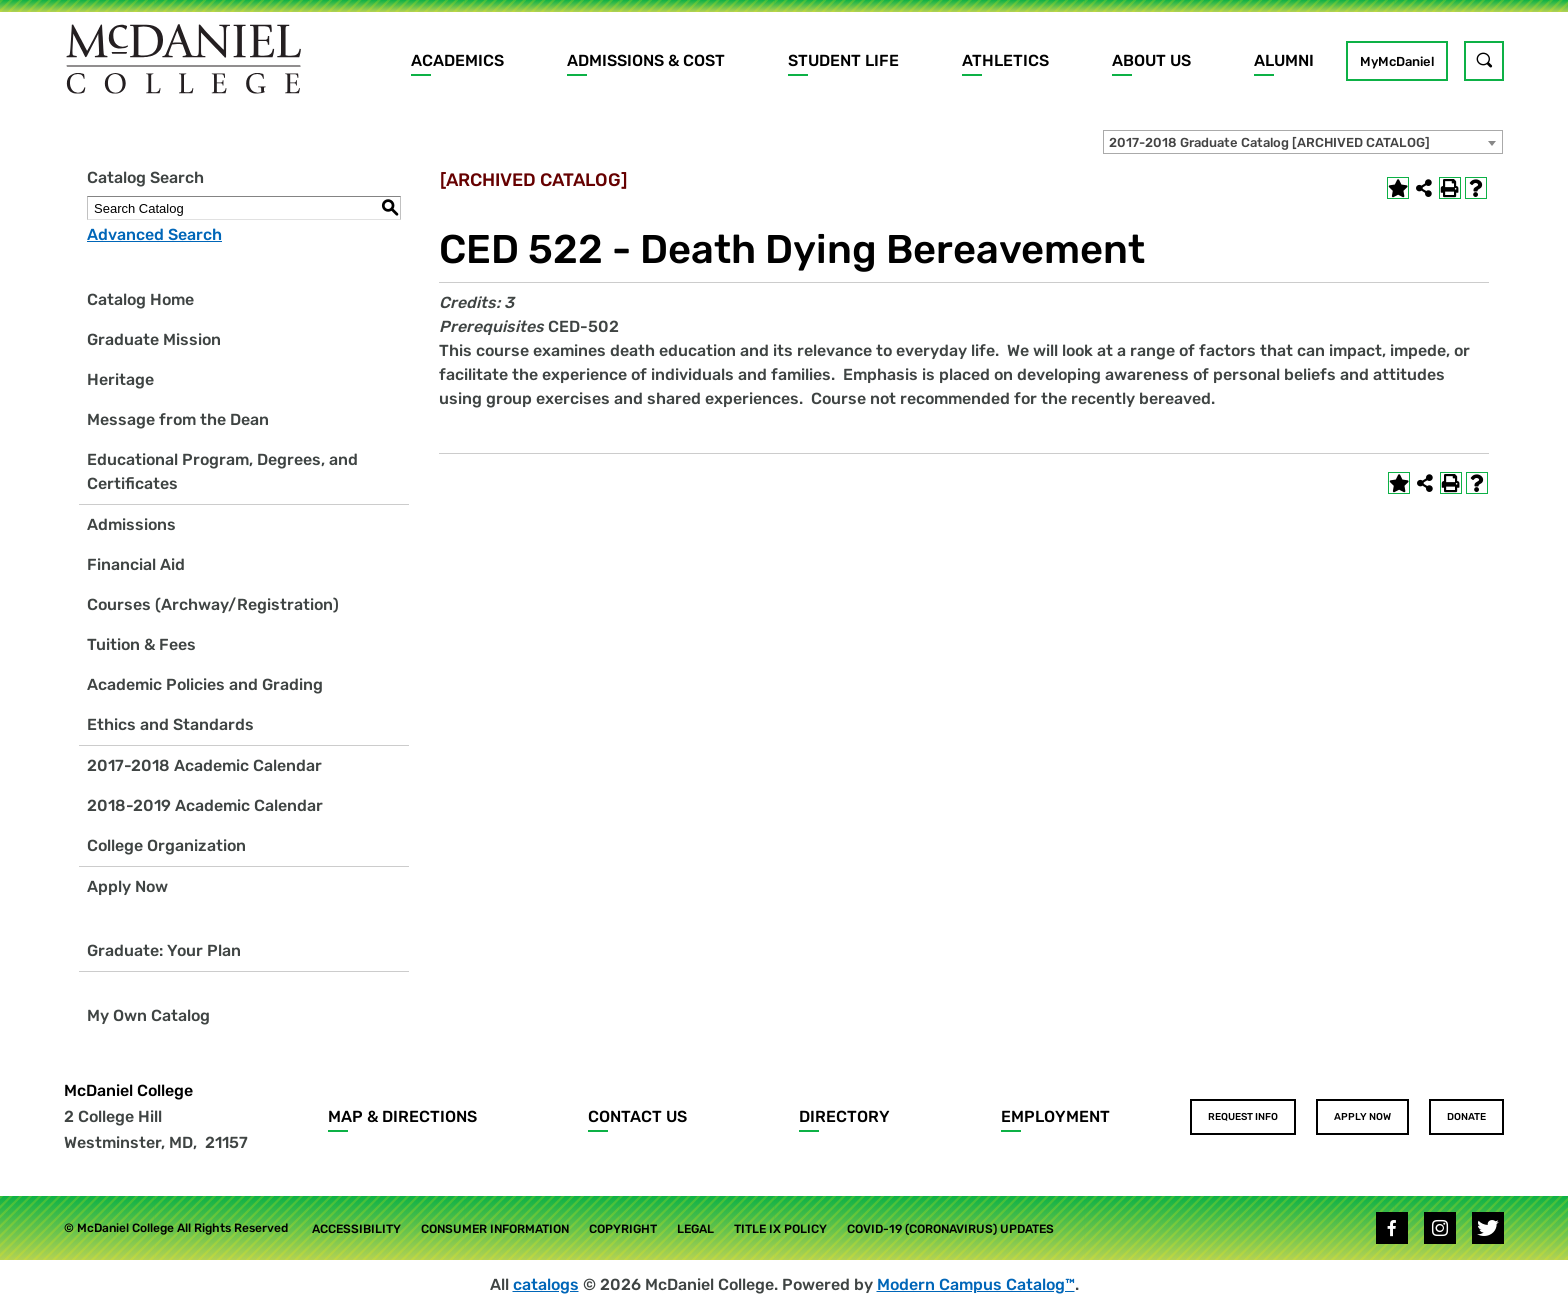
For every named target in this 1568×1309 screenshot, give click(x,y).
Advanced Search (154, 234)
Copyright (623, 1229)
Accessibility (356, 1229)
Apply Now (127, 886)
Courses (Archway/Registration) (213, 604)
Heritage (120, 379)
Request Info (1243, 1117)
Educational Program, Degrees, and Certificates (222, 471)
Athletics (1005, 60)
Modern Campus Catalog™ (976, 1284)
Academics (457, 60)
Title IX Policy (780, 1229)
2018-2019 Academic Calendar (205, 805)
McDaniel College (128, 1090)
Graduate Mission (154, 339)
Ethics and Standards (170, 724)
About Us (1151, 60)
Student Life (843, 60)
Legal (695, 1229)
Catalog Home (140, 299)
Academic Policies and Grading (205, 684)
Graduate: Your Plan (164, 950)
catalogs (546, 1284)
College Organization (166, 845)
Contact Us (637, 1116)
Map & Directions (402, 1116)
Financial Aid (136, 564)
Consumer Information (495, 1229)
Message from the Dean (178, 419)
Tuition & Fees (141, 644)
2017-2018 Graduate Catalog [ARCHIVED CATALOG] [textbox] (1269, 142)
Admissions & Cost (646, 60)
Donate (1466, 1117)
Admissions (131, 524)
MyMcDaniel (1397, 61)
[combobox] (1303, 142)
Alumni (1284, 60)
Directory (844, 1116)
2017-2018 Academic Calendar (204, 765)
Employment (1055, 1116)
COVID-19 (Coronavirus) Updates (950, 1229)
